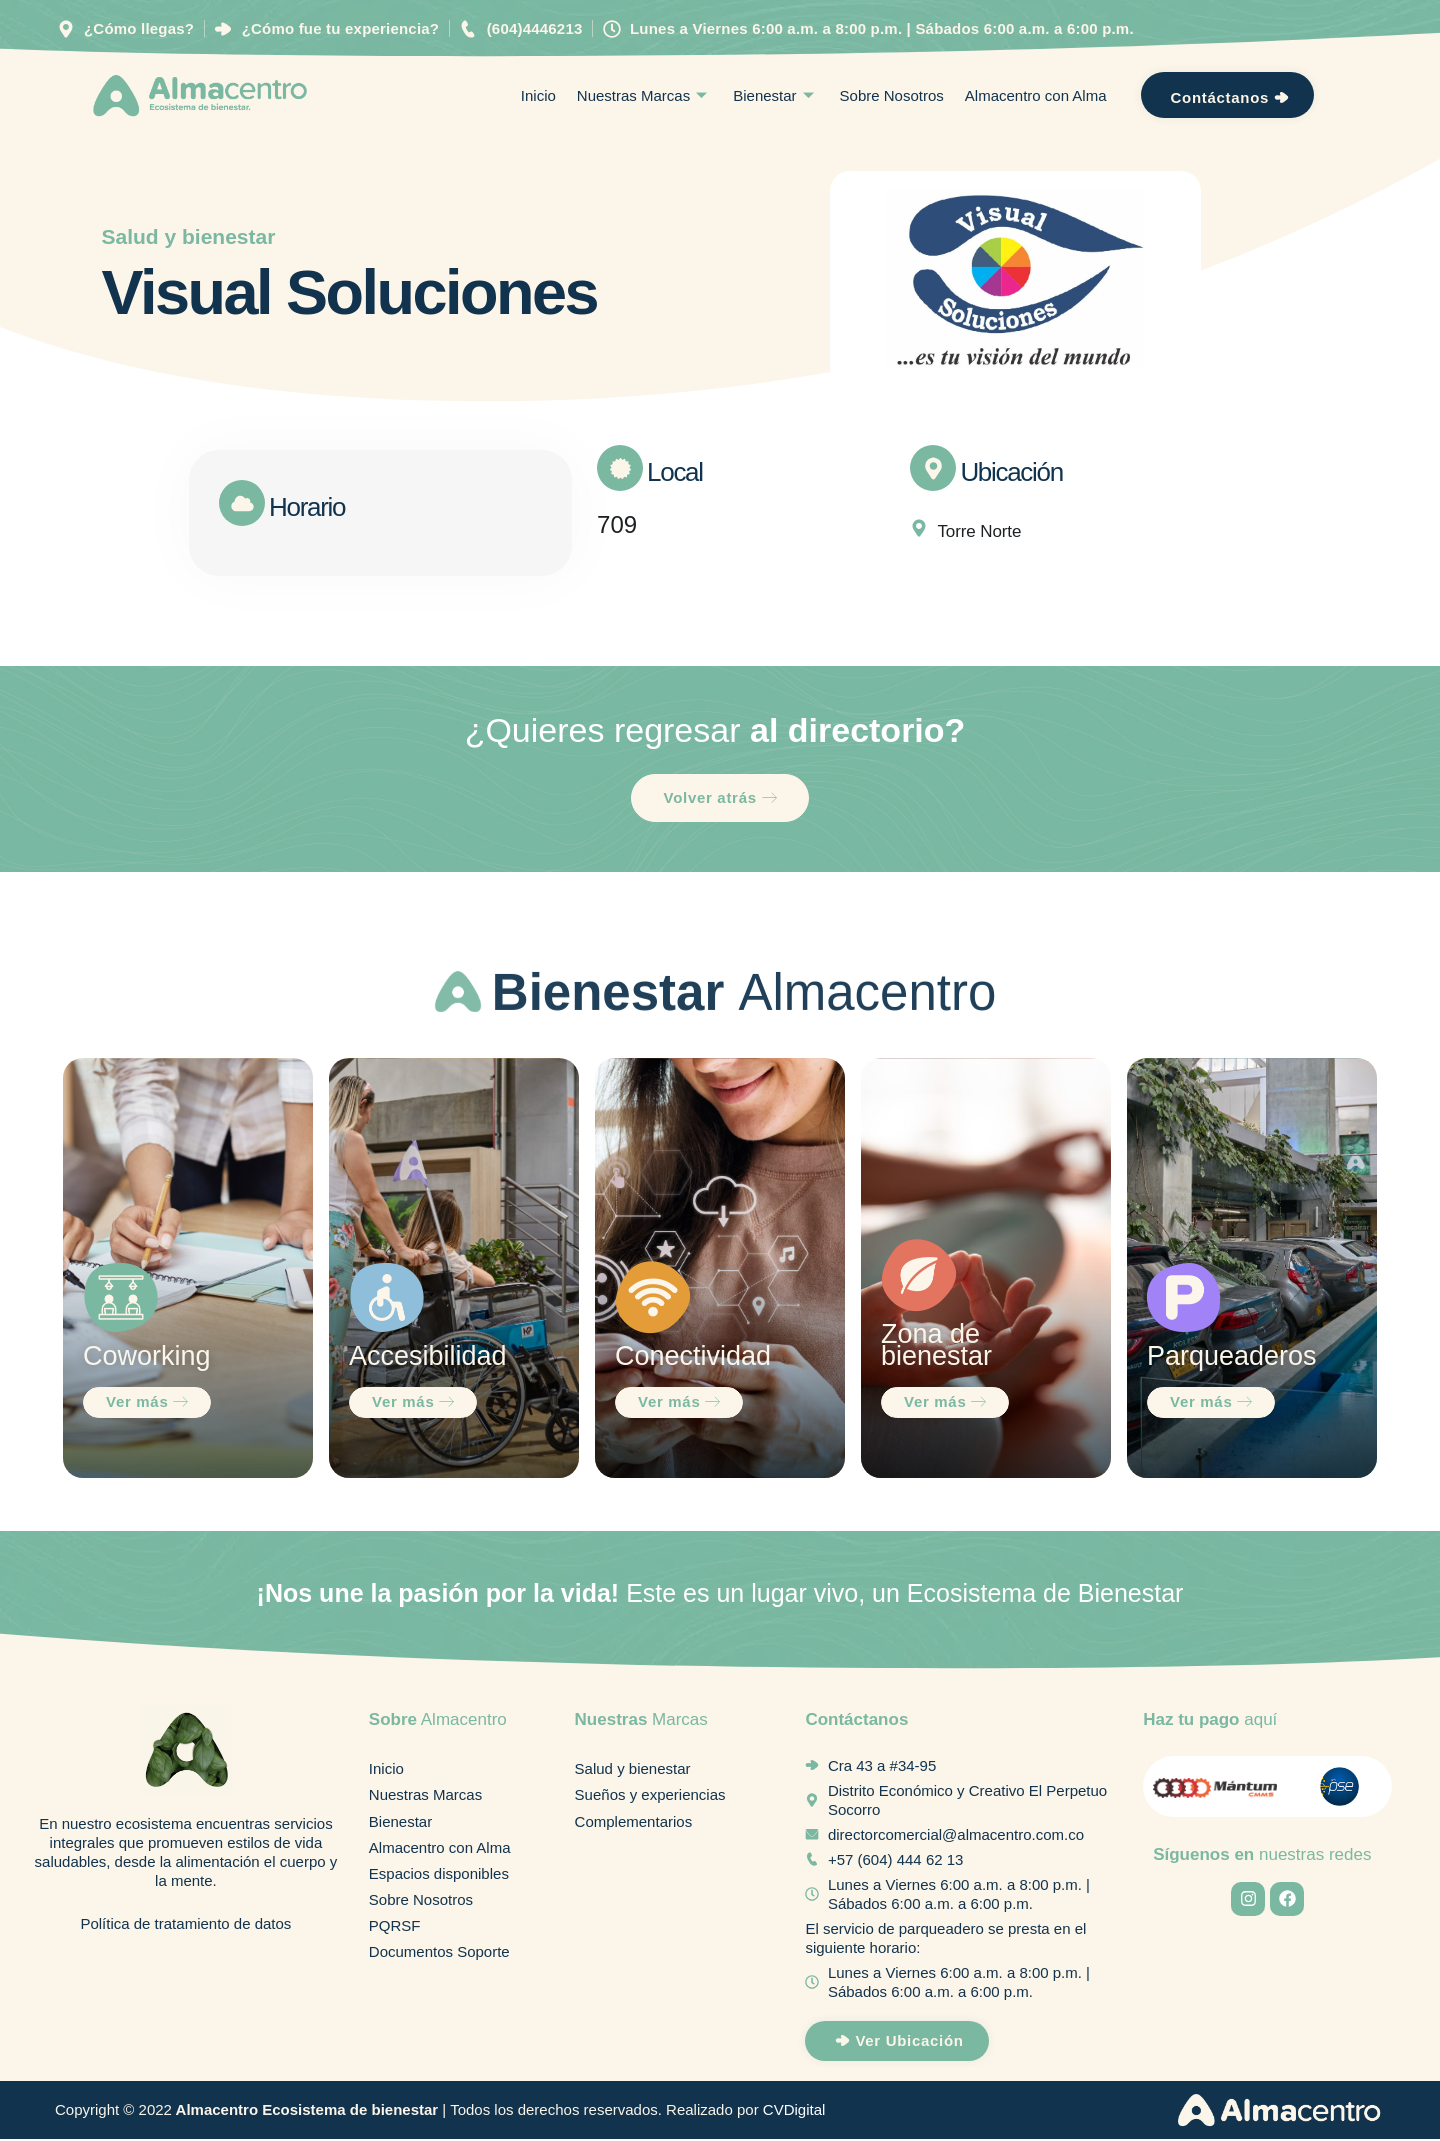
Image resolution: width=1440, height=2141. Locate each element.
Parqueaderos (1232, 1358)
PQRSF (395, 1933)
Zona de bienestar (936, 1347)
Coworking (147, 1358)
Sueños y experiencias (650, 1798)
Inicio (538, 96)
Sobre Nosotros (892, 96)
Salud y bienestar (189, 237)
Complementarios (634, 1825)
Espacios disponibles (439, 1879)
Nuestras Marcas (644, 96)
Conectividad (693, 1358)
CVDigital (794, 2111)
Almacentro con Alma (1036, 96)
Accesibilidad (428, 1358)
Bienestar (775, 96)
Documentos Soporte (439, 1960)
